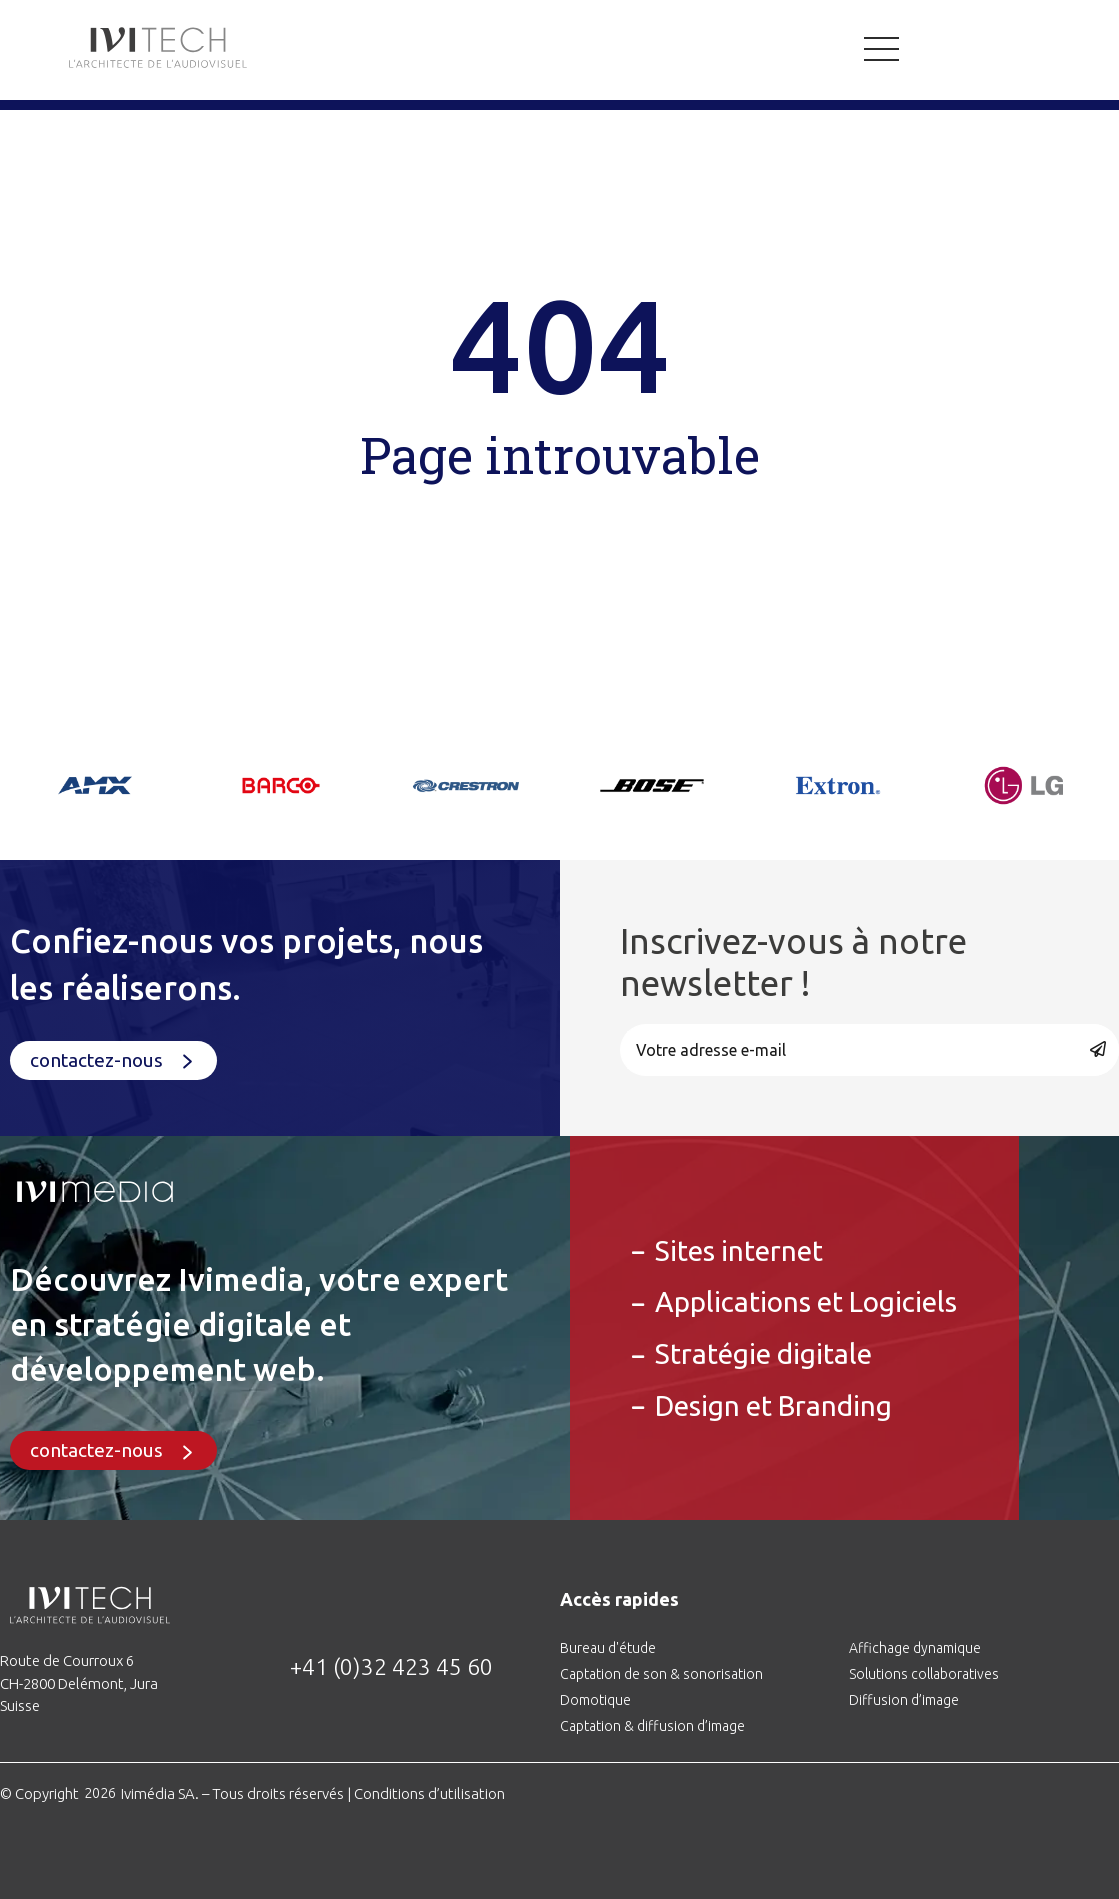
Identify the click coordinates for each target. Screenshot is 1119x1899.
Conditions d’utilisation (429, 1793)
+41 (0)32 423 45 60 (391, 1666)
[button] (113, 1060)
